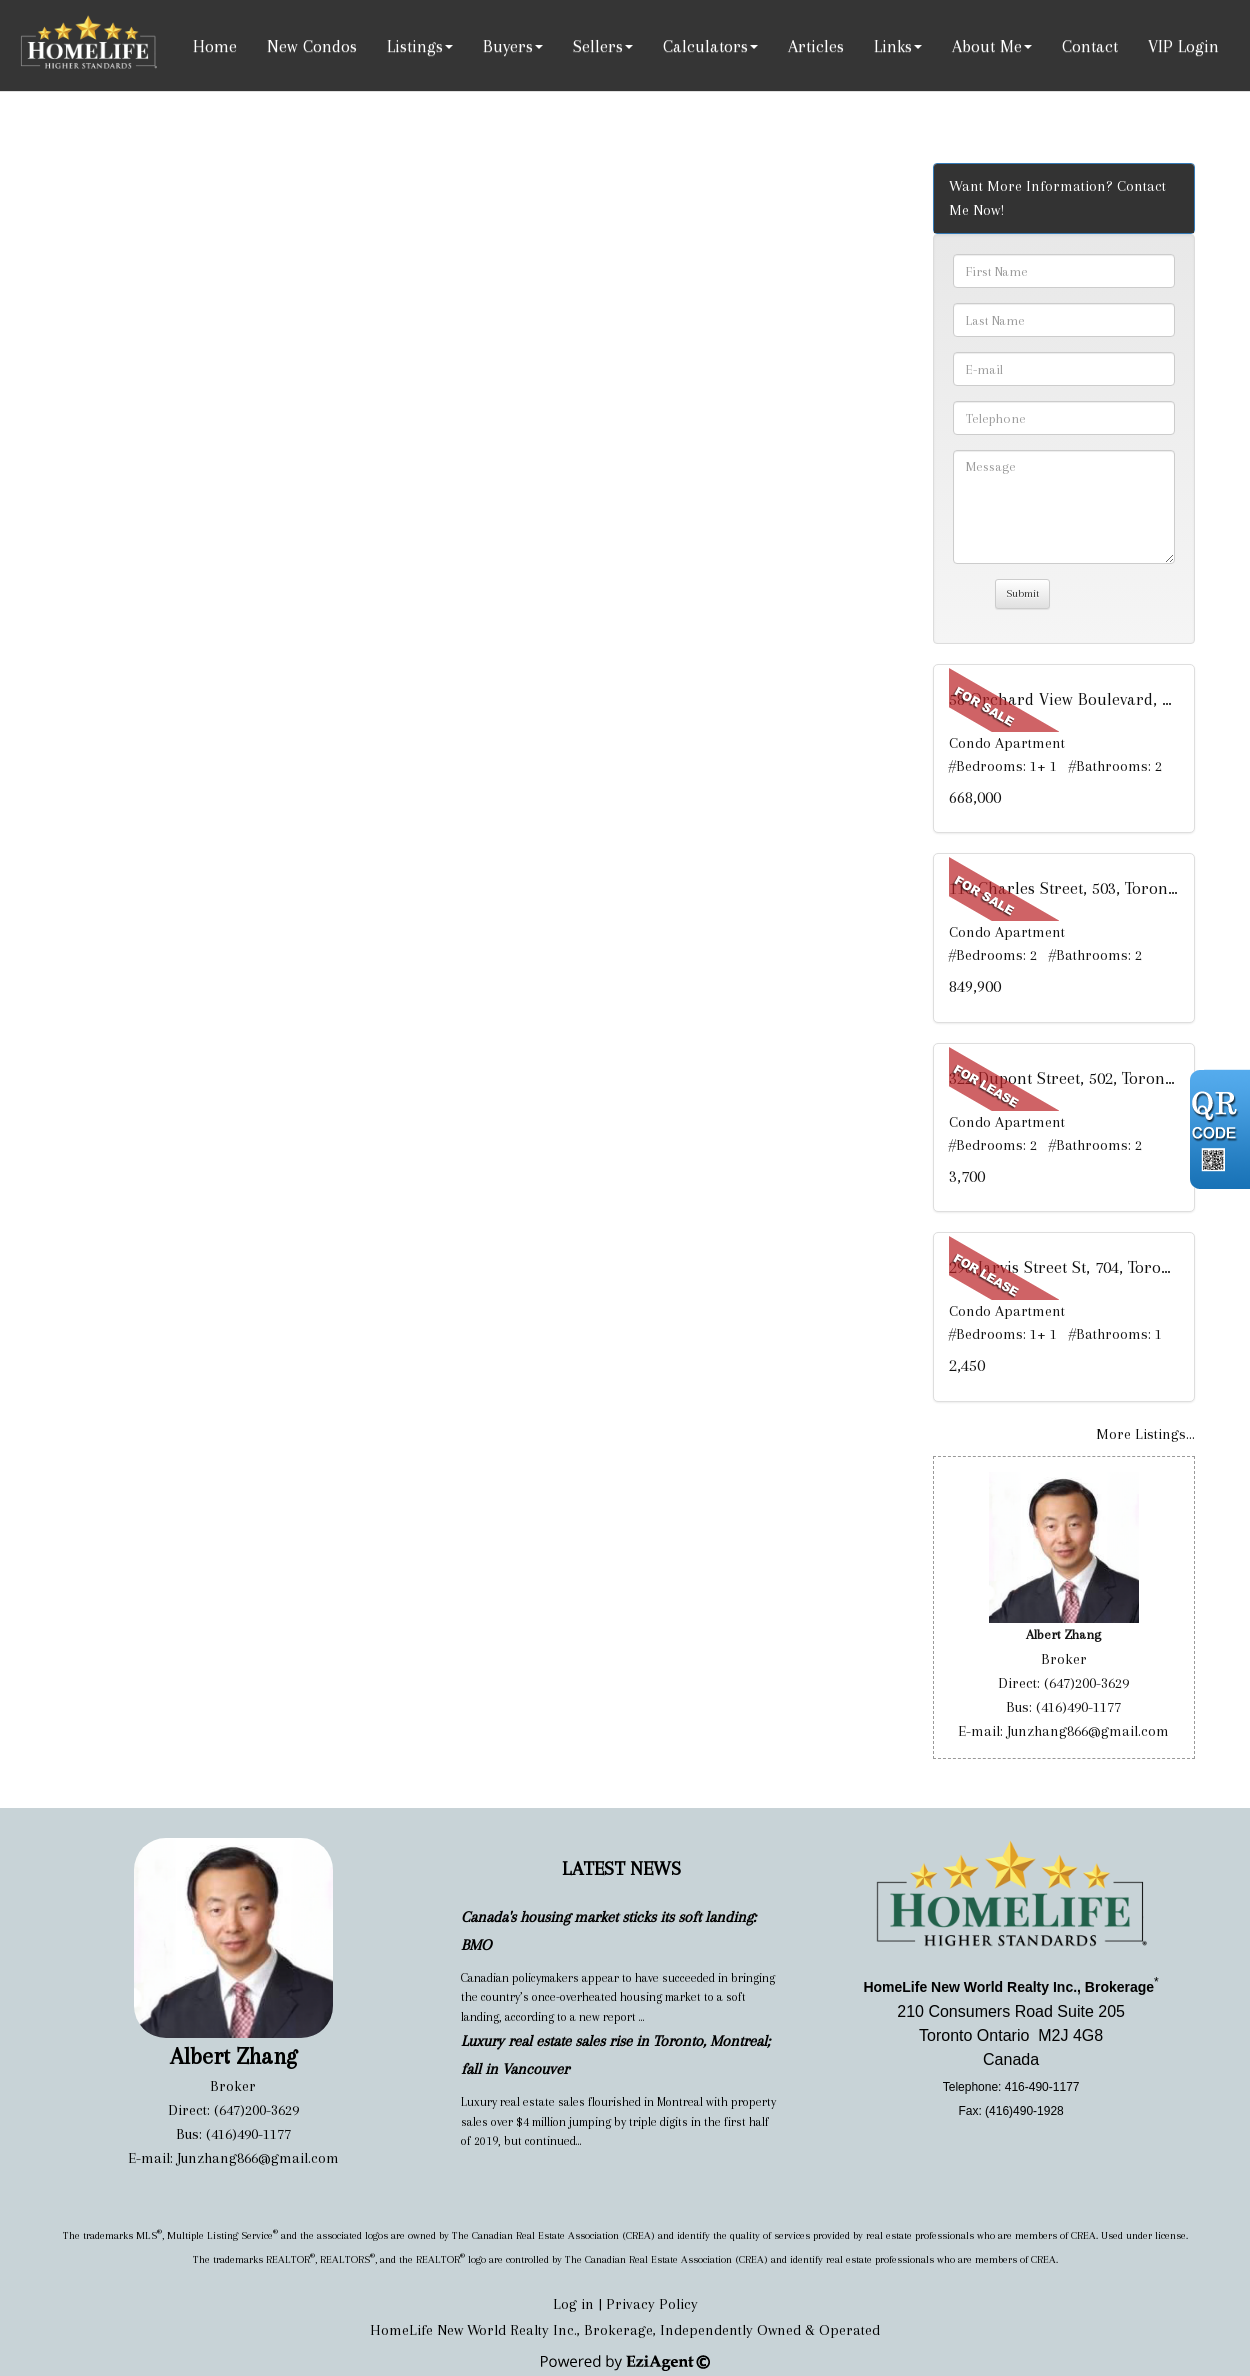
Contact (1090, 46)
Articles (816, 46)
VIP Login (1183, 46)
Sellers (598, 46)
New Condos (312, 46)
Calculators (705, 46)
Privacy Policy (652, 2304)
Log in (573, 2304)
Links (893, 46)
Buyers (508, 46)
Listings (415, 46)
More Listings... (1145, 1434)
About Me (987, 46)
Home (215, 46)
